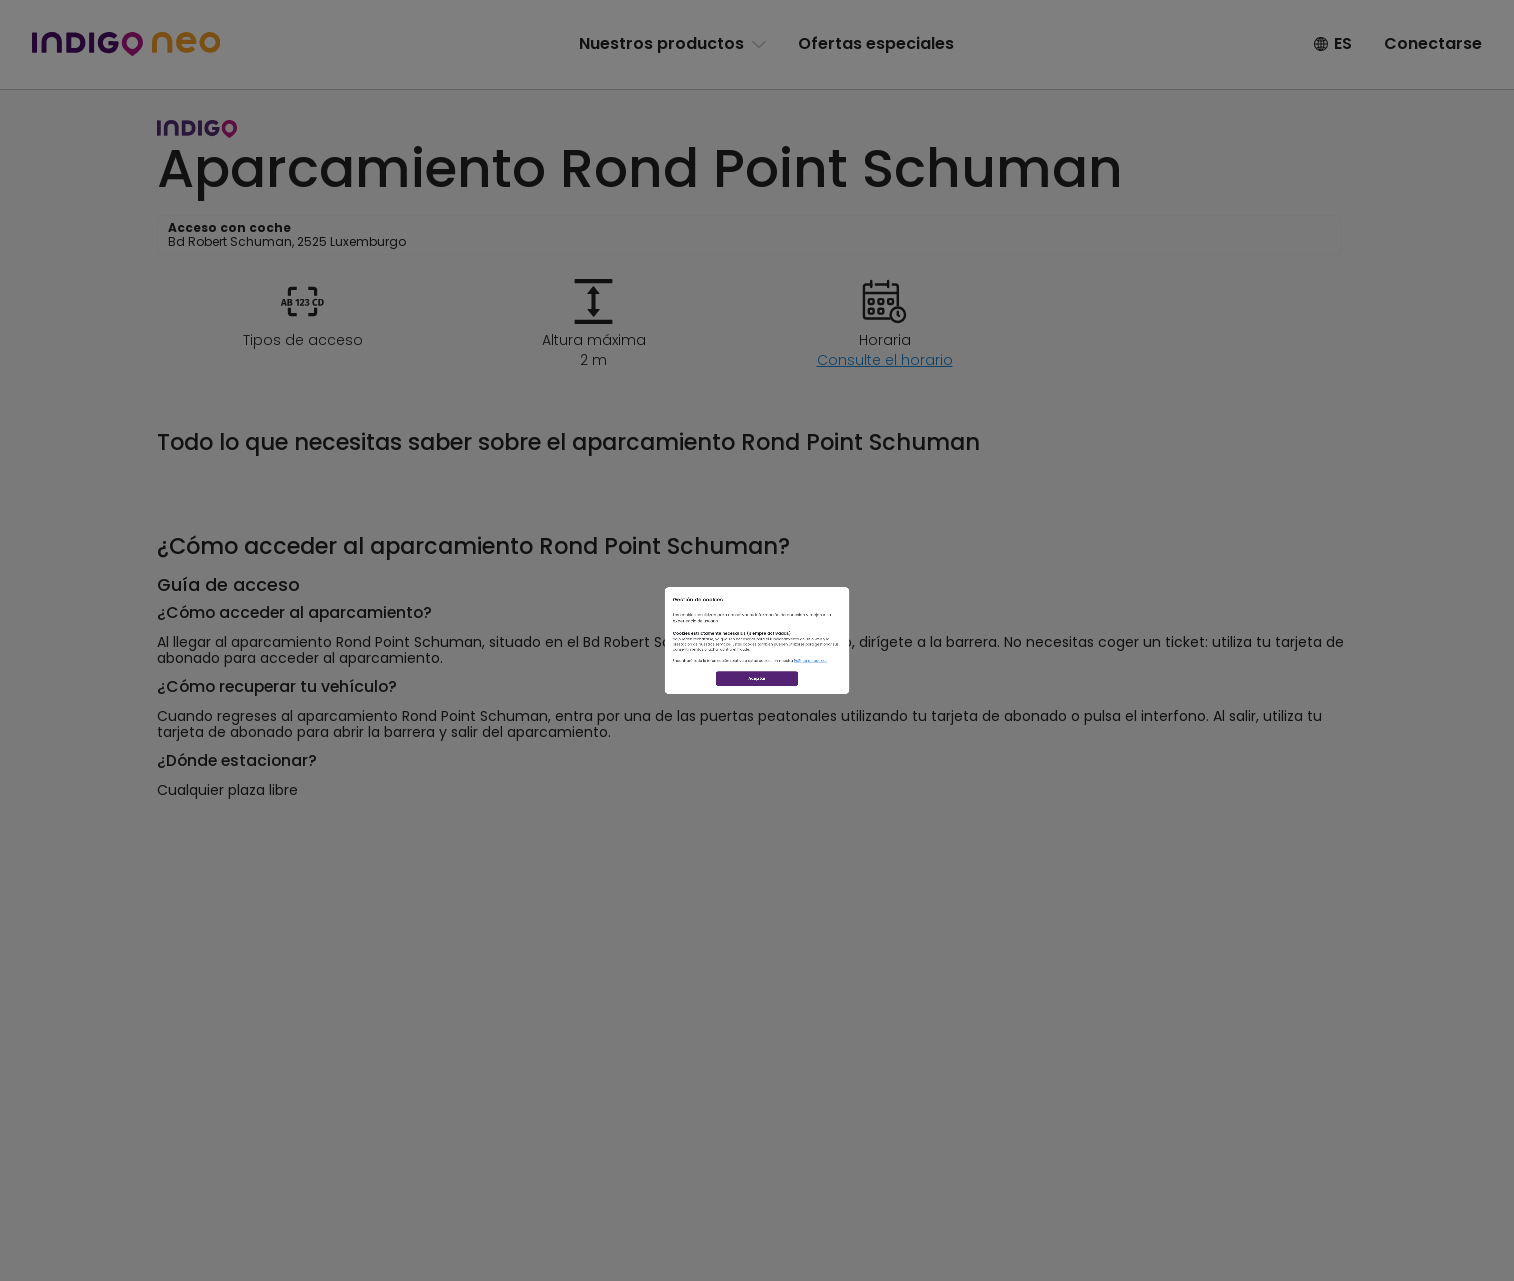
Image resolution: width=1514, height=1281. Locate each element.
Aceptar (757, 788)
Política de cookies (966, 719)
